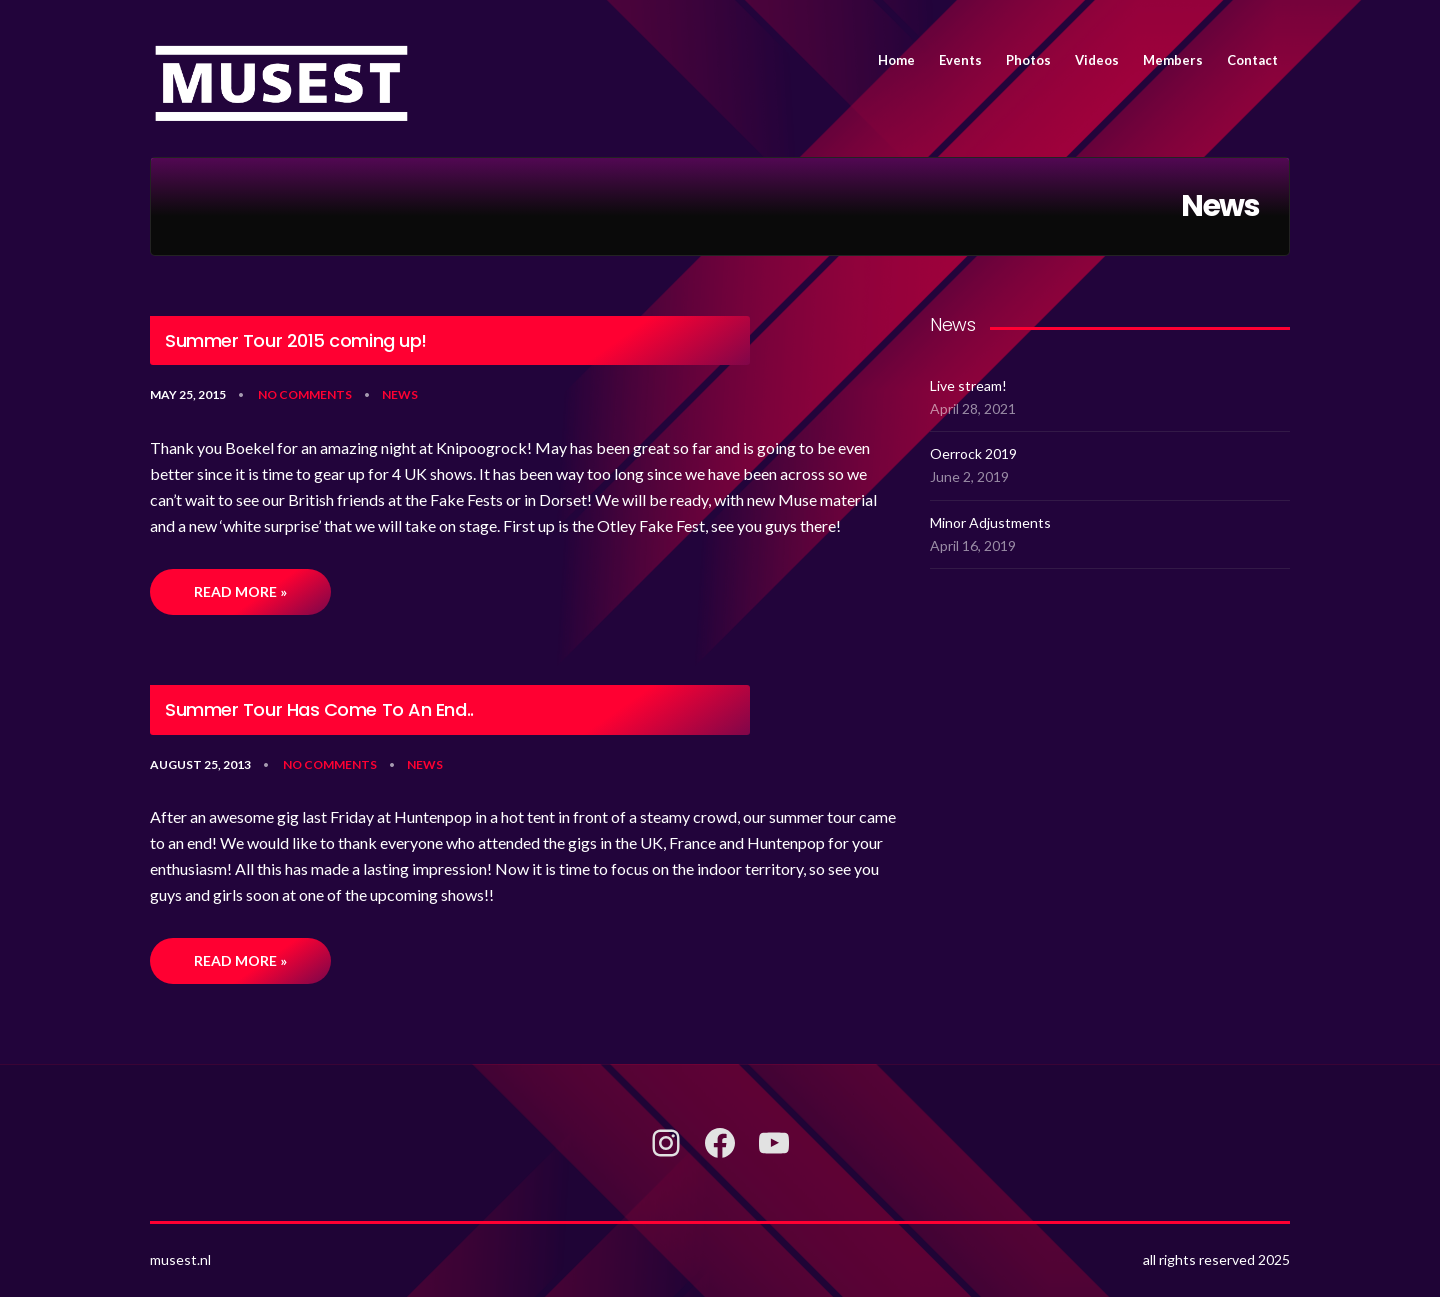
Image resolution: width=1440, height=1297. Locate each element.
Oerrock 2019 (973, 453)
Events (960, 60)
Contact (1252, 60)
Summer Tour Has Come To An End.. (319, 710)
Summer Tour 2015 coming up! (296, 341)
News (400, 394)
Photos (1028, 60)
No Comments (305, 394)
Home (896, 60)
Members (1173, 60)
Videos (1097, 60)
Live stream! (968, 385)
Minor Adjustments (990, 522)
